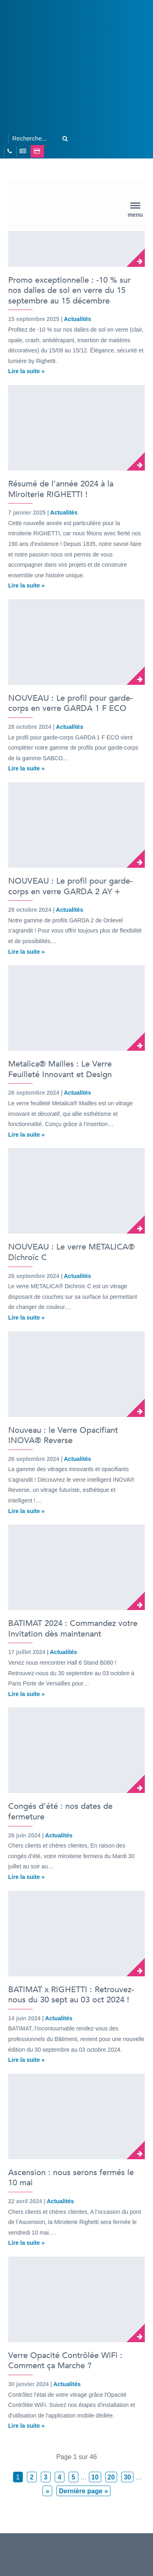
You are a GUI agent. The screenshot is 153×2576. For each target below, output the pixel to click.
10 (95, 2477)
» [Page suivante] (47, 2491)
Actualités (77, 319)
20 (111, 2477)
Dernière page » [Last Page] (83, 2491)
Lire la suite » (26, 371)
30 (127, 2477)
